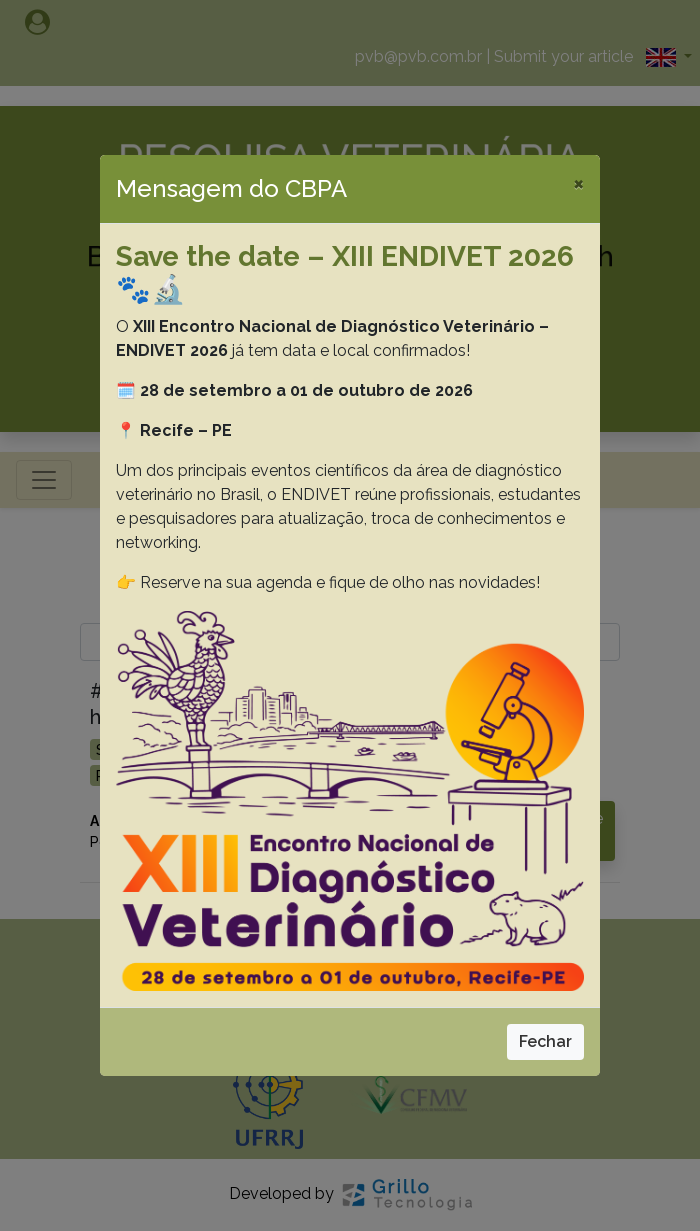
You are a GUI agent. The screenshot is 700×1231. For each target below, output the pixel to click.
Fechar (545, 1041)
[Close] (578, 183)
